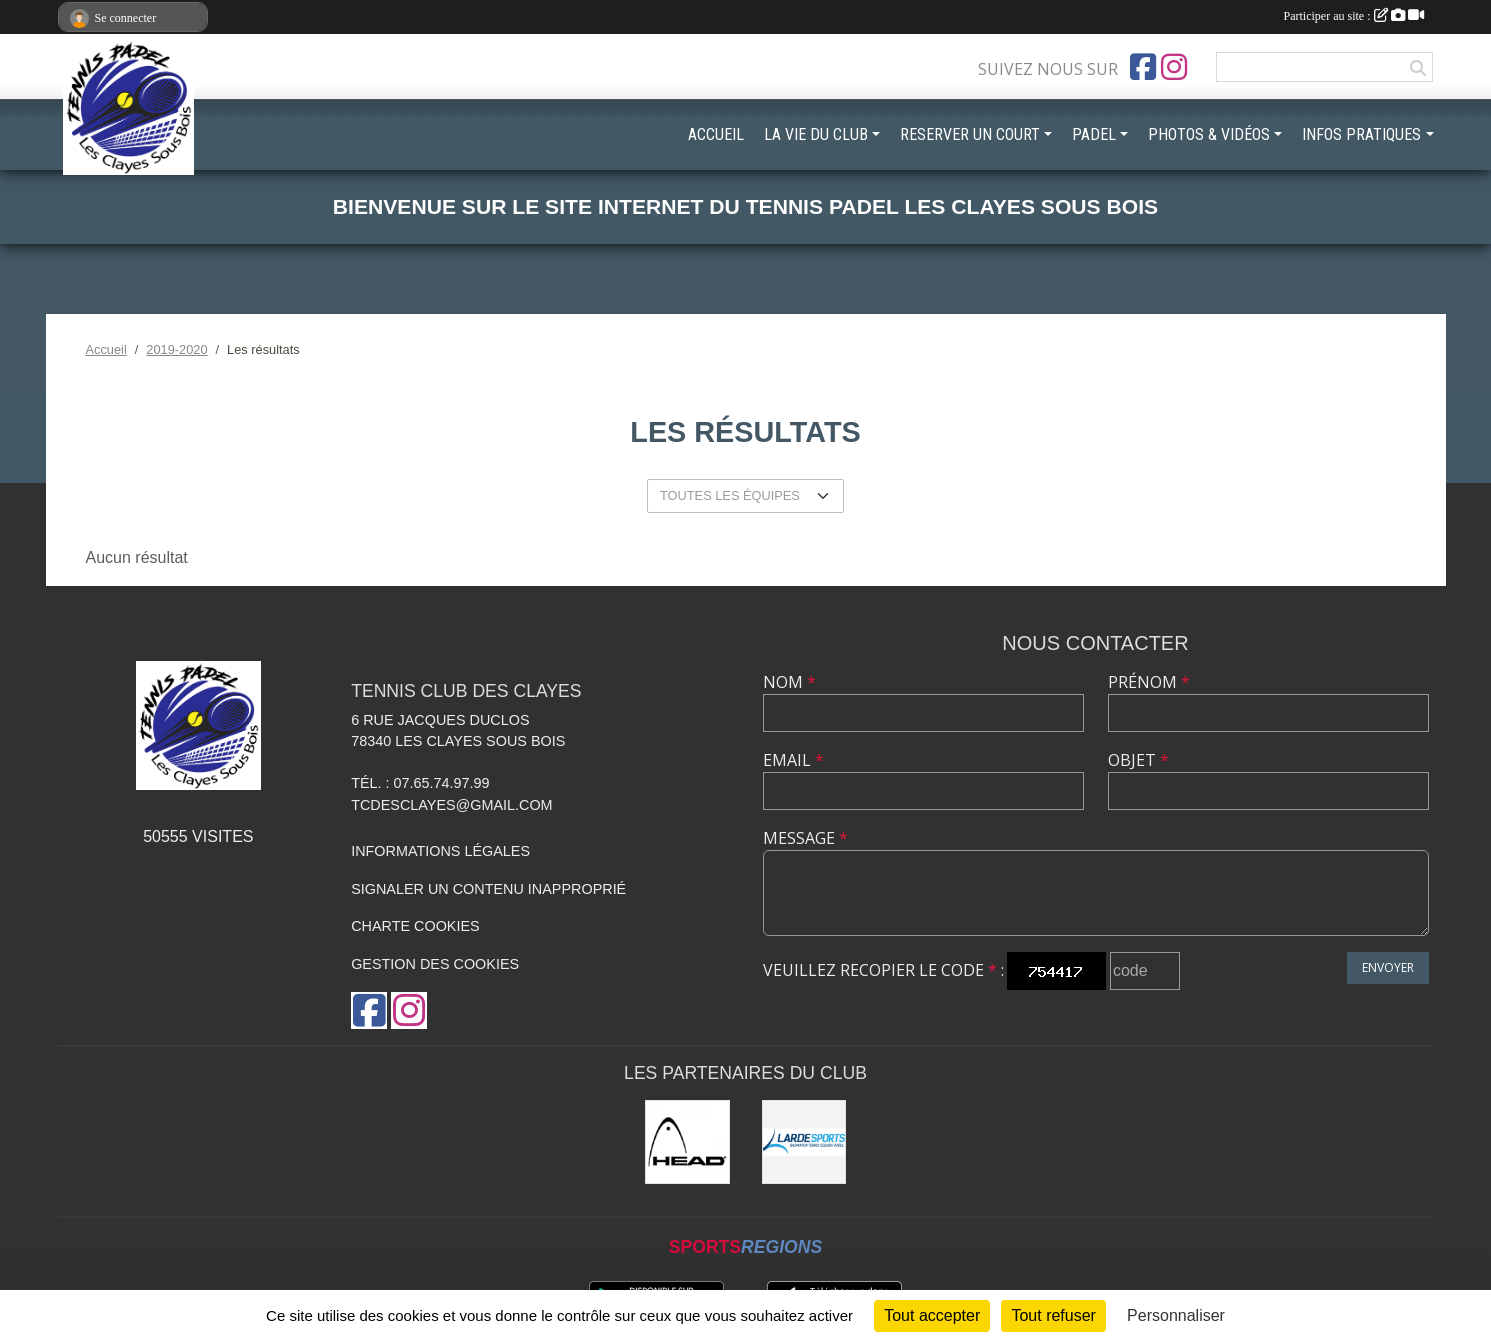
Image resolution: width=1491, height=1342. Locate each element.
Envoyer (1388, 967)
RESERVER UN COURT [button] (970, 134)
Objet (1138, 760)
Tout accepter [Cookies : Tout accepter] (932, 1315)
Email (793, 760)
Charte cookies (415, 926)
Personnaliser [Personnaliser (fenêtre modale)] (1176, 1315)
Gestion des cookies (435, 964)
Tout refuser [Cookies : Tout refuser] (1053, 1315)
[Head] (687, 1142)
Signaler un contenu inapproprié (488, 889)
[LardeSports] (804, 1142)
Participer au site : (1354, 16)
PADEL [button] (1094, 134)
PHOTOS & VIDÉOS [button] (1209, 134)
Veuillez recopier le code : (883, 970)
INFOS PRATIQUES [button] (1361, 134)
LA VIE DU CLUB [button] (816, 134)
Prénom (1149, 682)
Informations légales (440, 851)
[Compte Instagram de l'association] (1174, 67)
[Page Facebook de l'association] (1143, 67)
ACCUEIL (716, 134)
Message (805, 838)
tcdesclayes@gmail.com (451, 805)
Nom (789, 682)
